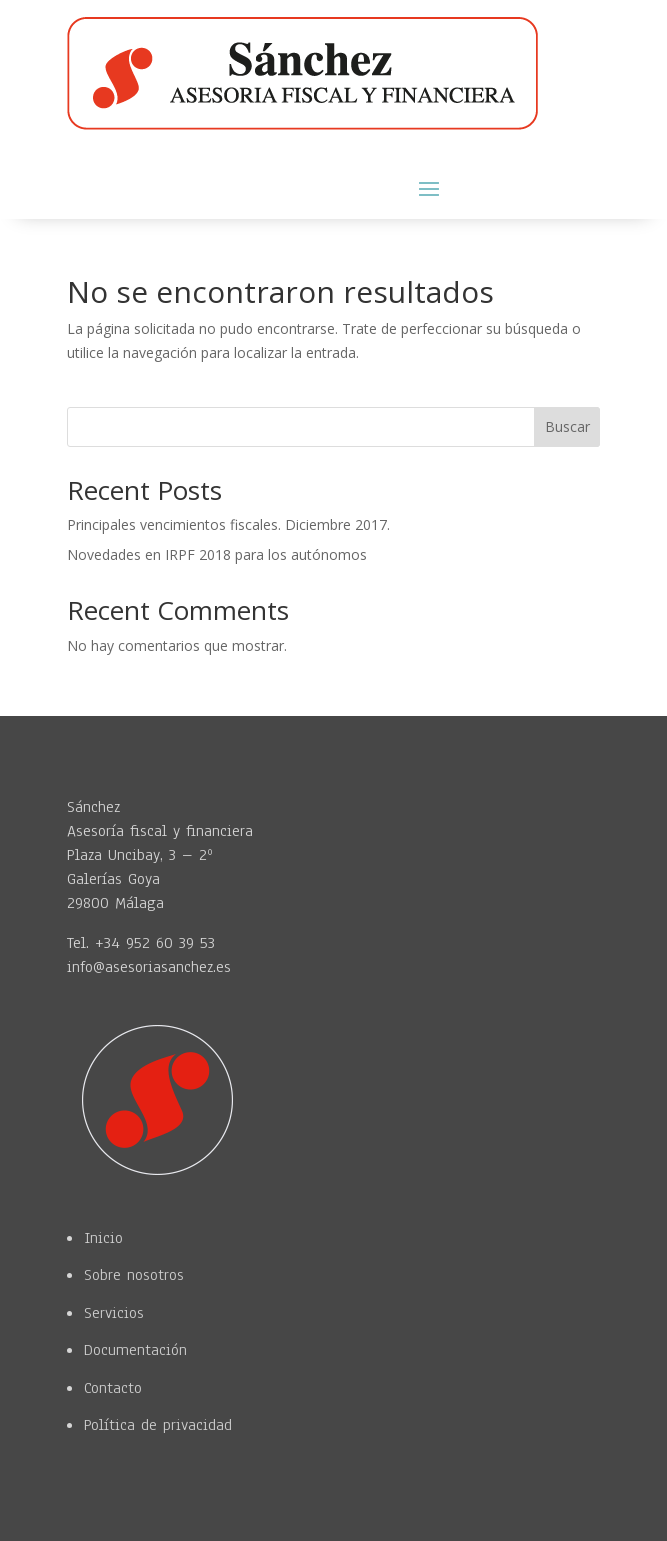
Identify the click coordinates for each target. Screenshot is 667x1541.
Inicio (103, 1238)
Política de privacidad (158, 1425)
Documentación (135, 1350)
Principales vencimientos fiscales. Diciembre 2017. (228, 524)
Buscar (567, 426)
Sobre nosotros (134, 1275)
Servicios (114, 1313)
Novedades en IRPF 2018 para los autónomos (217, 554)
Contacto (113, 1388)
